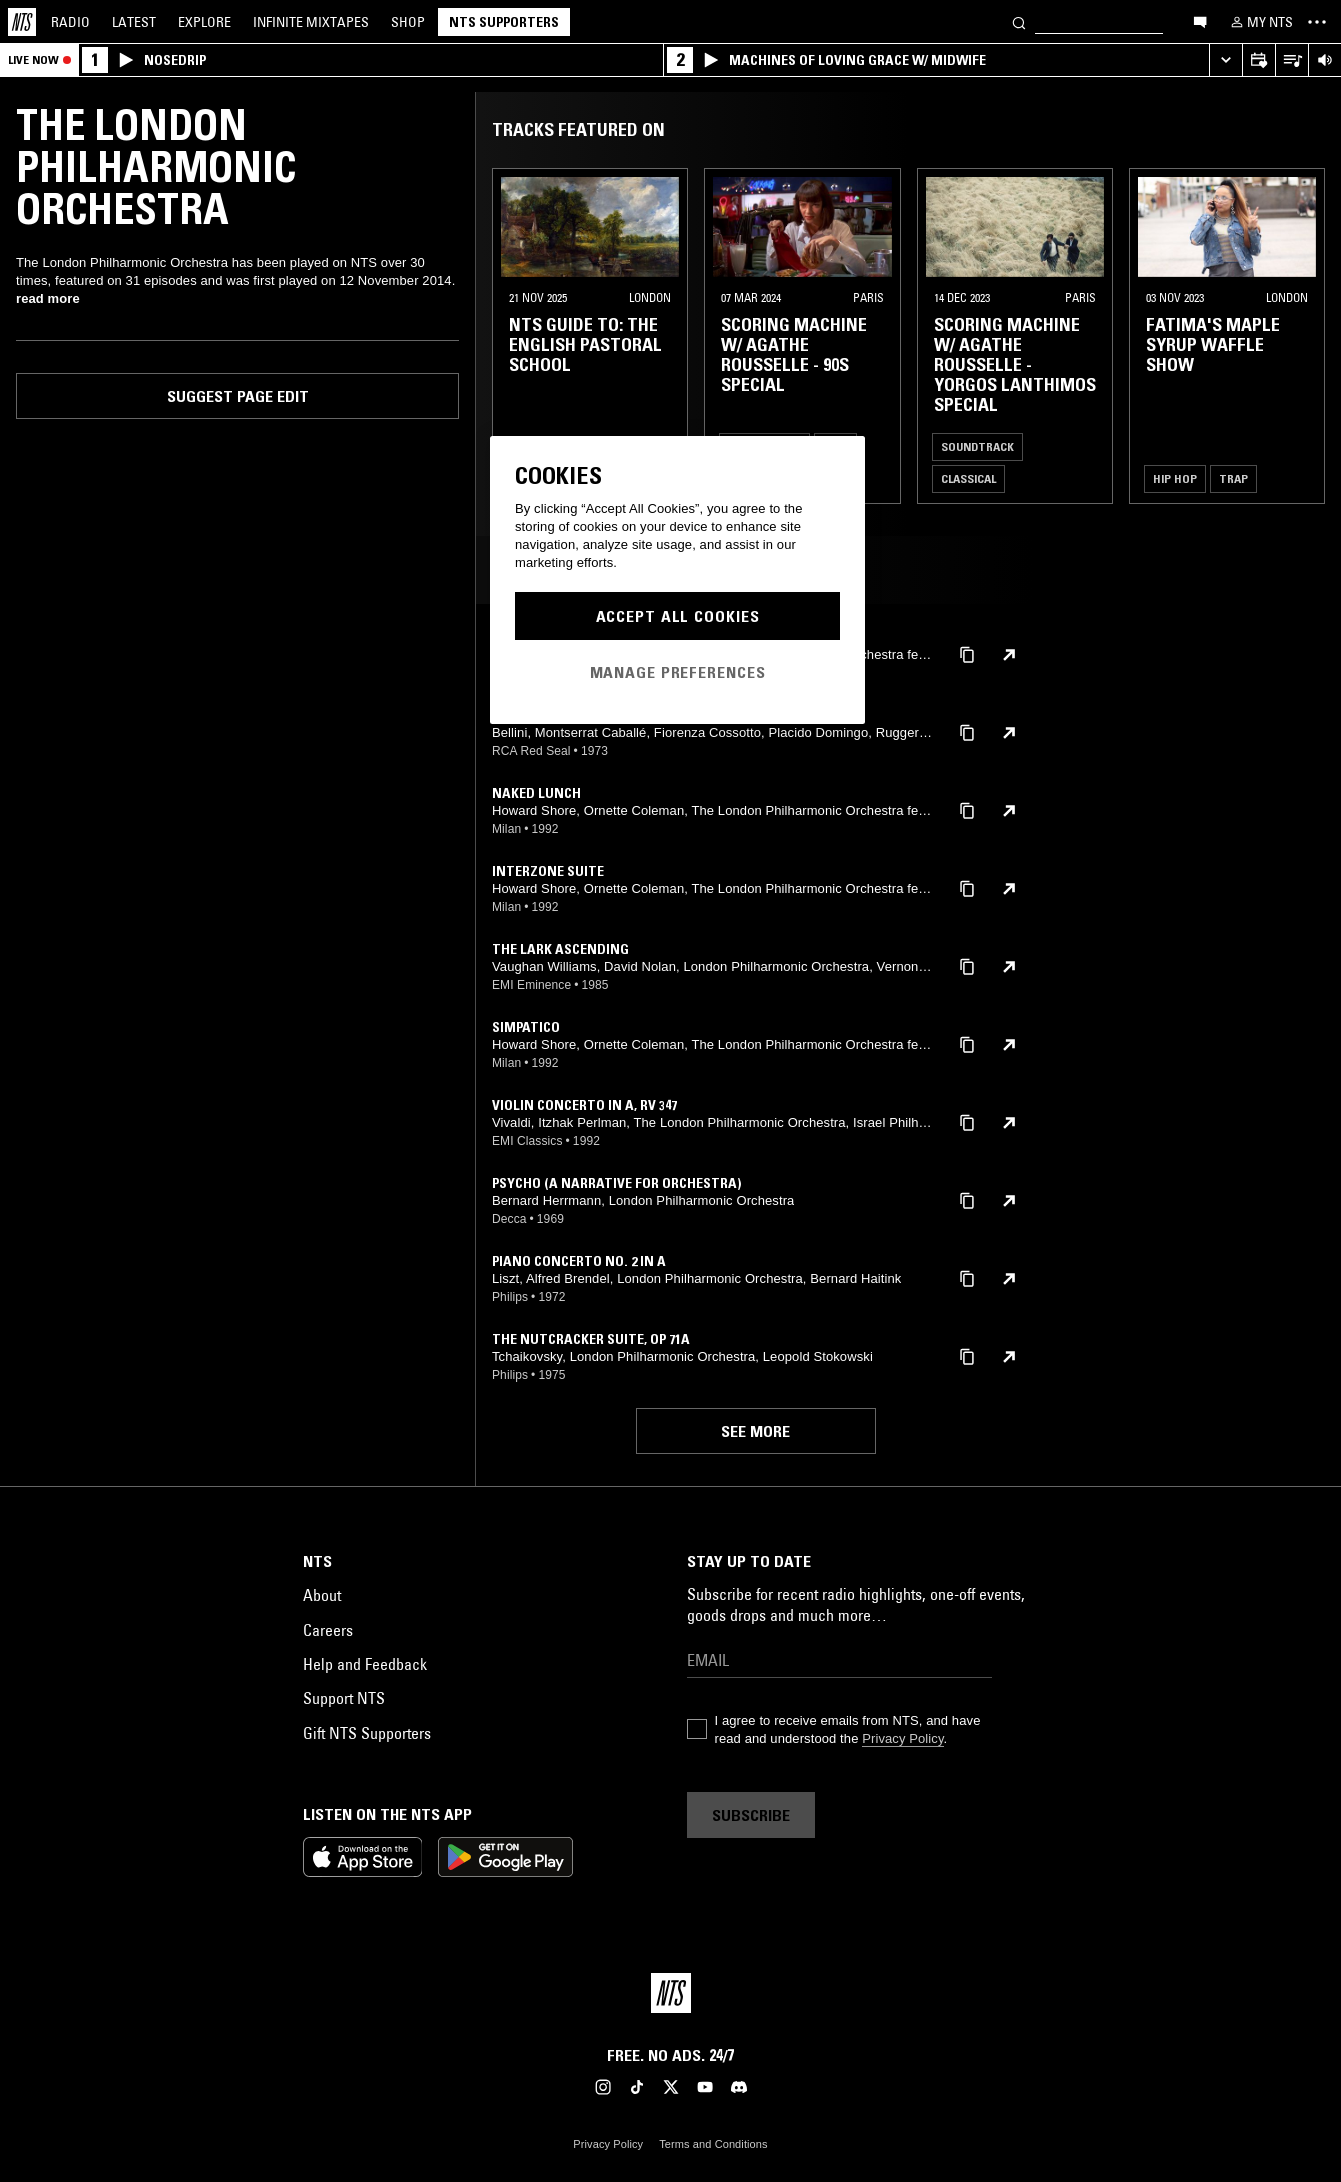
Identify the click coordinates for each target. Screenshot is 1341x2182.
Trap (1233, 478)
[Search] (1019, 21)
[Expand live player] (1225, 60)
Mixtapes (311, 22)
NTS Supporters (504, 22)
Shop (408, 22)
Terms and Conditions (713, 2144)
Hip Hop (1175, 478)
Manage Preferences (678, 672)
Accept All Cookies (678, 616)
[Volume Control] (1324, 60)
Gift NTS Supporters (367, 1733)
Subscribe (751, 1815)
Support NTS (344, 1698)
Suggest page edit (238, 396)
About (322, 1595)
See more (755, 1431)
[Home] (22, 22)
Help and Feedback (365, 1664)
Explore (204, 22)
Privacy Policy (902, 1738)
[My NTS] (1260, 22)
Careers (328, 1630)
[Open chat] (1200, 21)
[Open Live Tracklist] (1291, 60)
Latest (134, 22)
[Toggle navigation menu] (1317, 22)
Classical (968, 478)
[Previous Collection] (1303, 336)
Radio (70, 22)
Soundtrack (977, 446)
